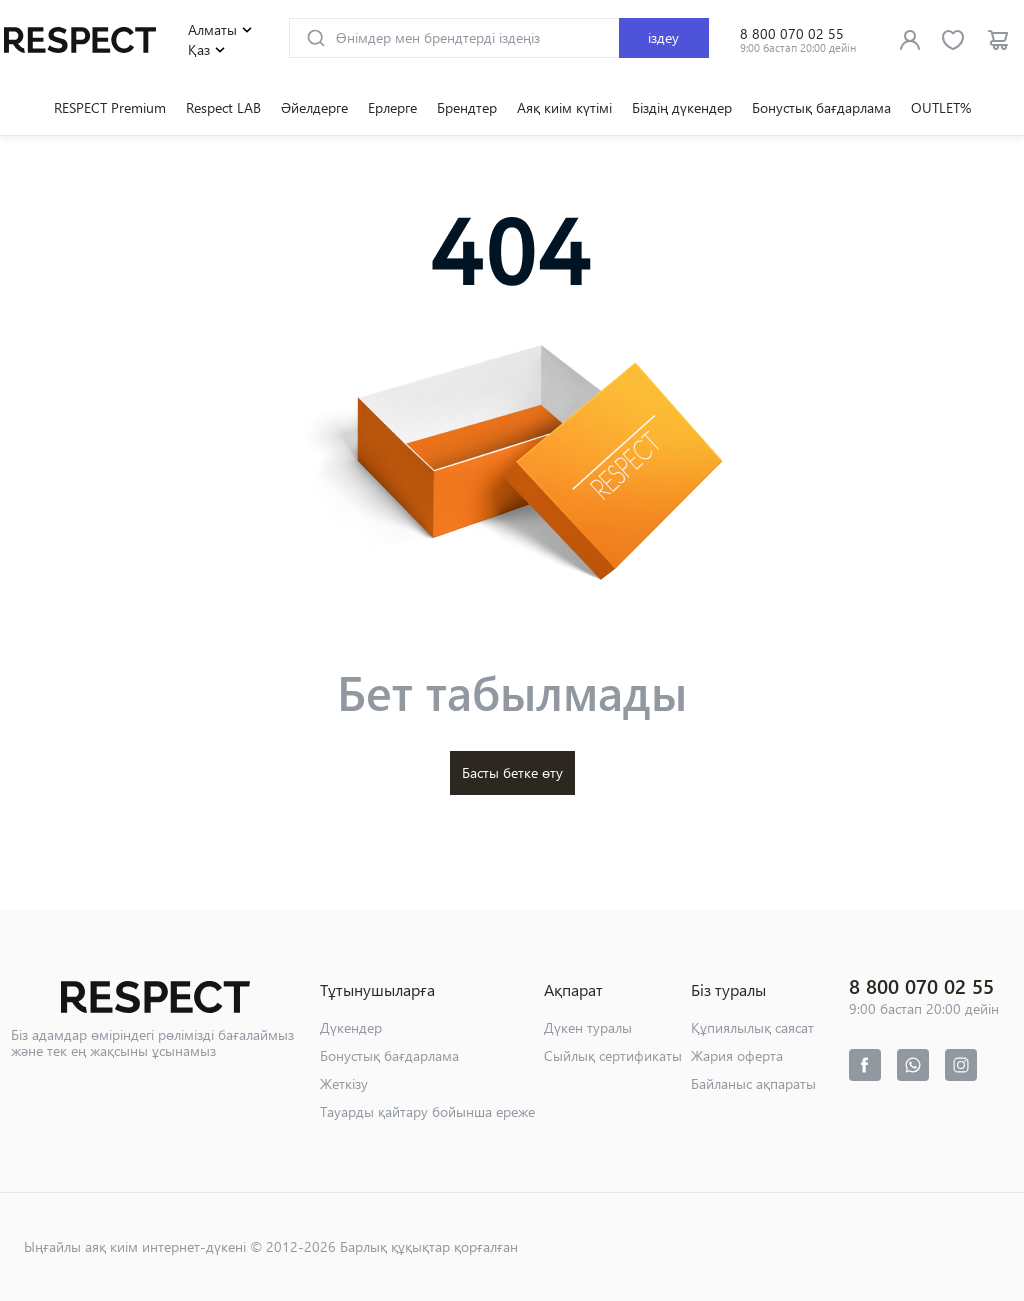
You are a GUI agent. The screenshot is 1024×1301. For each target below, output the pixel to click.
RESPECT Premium (110, 107)
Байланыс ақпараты (753, 1083)
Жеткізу (344, 1083)
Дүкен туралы (588, 1027)
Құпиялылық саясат (752, 1027)
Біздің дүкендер (682, 107)
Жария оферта (737, 1055)
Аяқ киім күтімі (564, 107)
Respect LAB (223, 107)
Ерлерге (392, 107)
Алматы (222, 30)
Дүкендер (351, 1027)
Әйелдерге (314, 107)
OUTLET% (941, 107)
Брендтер (467, 107)
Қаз (209, 50)
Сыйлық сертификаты (613, 1055)
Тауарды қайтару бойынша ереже (427, 1111)
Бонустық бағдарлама (821, 107)
